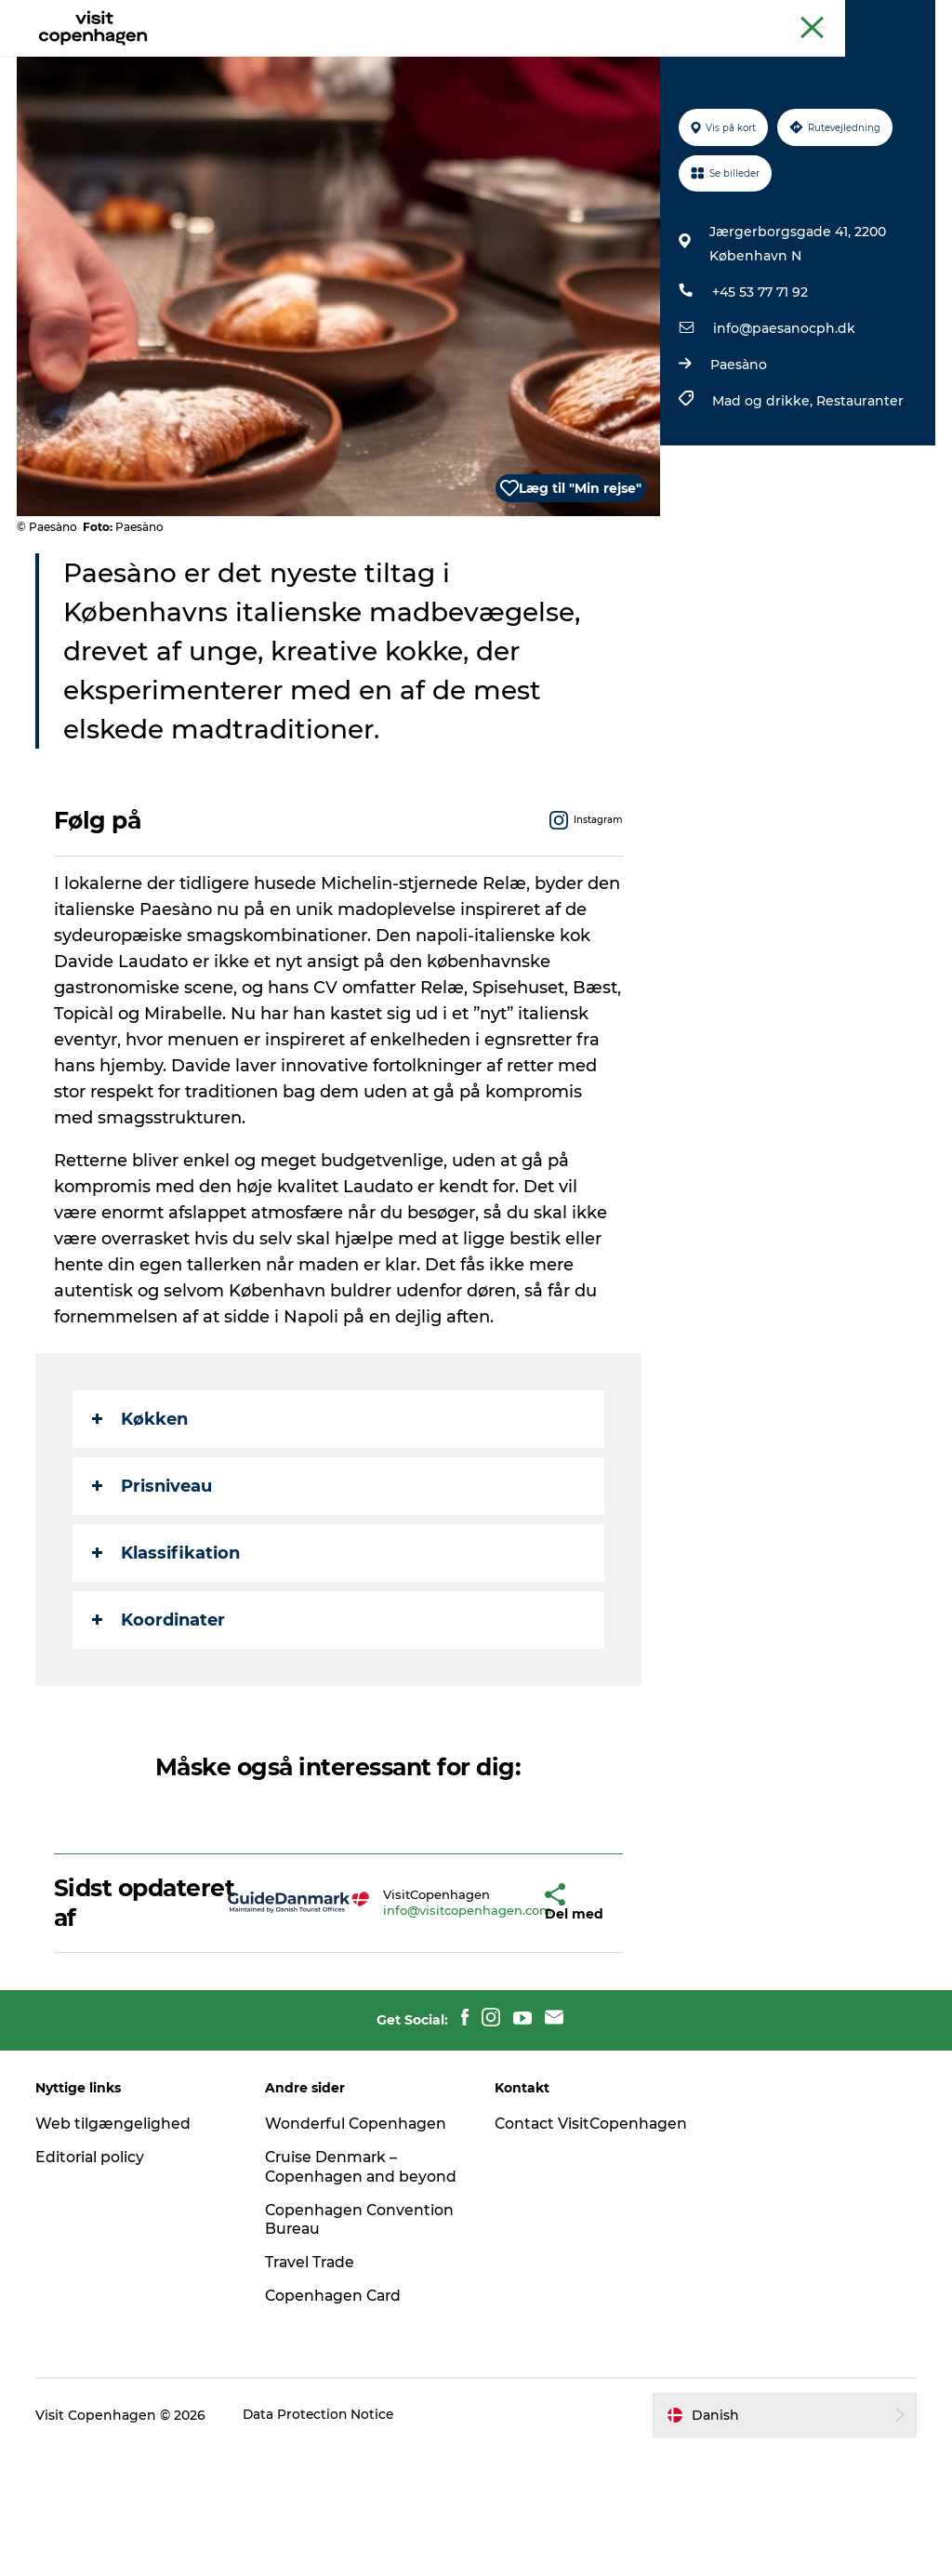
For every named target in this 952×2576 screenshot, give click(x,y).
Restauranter (859, 506)
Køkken (142, 1524)
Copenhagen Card (883, 17)
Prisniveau (154, 1591)
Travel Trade (312, 2388)
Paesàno (737, 470)
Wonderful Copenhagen (358, 2229)
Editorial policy (92, 2263)
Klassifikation (168, 1658)
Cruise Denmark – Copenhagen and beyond (334, 2282)
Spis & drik (397, 60)
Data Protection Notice (322, 2539)
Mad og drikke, (763, 506)
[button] (499, 2008)
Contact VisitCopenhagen (560, 2239)
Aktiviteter (296, 60)
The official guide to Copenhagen (590, 17)
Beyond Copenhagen (757, 17)
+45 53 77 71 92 (759, 398)
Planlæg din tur (637, 60)
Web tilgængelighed (114, 2229)
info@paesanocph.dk (783, 434)
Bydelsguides (508, 60)
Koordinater (160, 1725)
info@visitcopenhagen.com (419, 2016)
